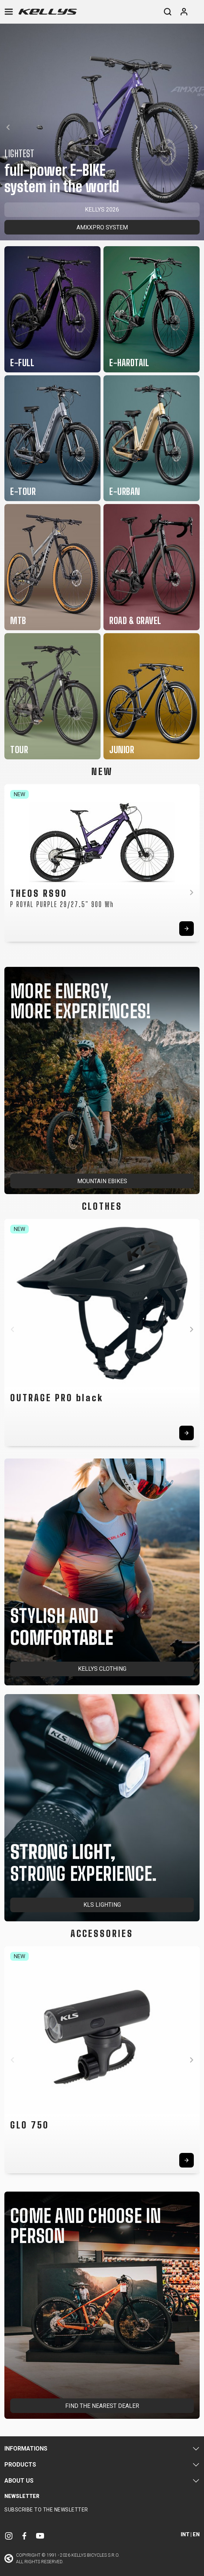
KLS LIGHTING (102, 1904)
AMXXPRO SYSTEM (102, 227)
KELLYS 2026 (102, 209)
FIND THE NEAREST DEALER (102, 2405)
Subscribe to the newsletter (46, 2510)
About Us (19, 2480)
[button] (8, 127)
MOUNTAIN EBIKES (102, 1181)
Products (20, 2464)
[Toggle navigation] (8, 11)
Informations (25, 2448)
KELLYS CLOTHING (102, 1668)
